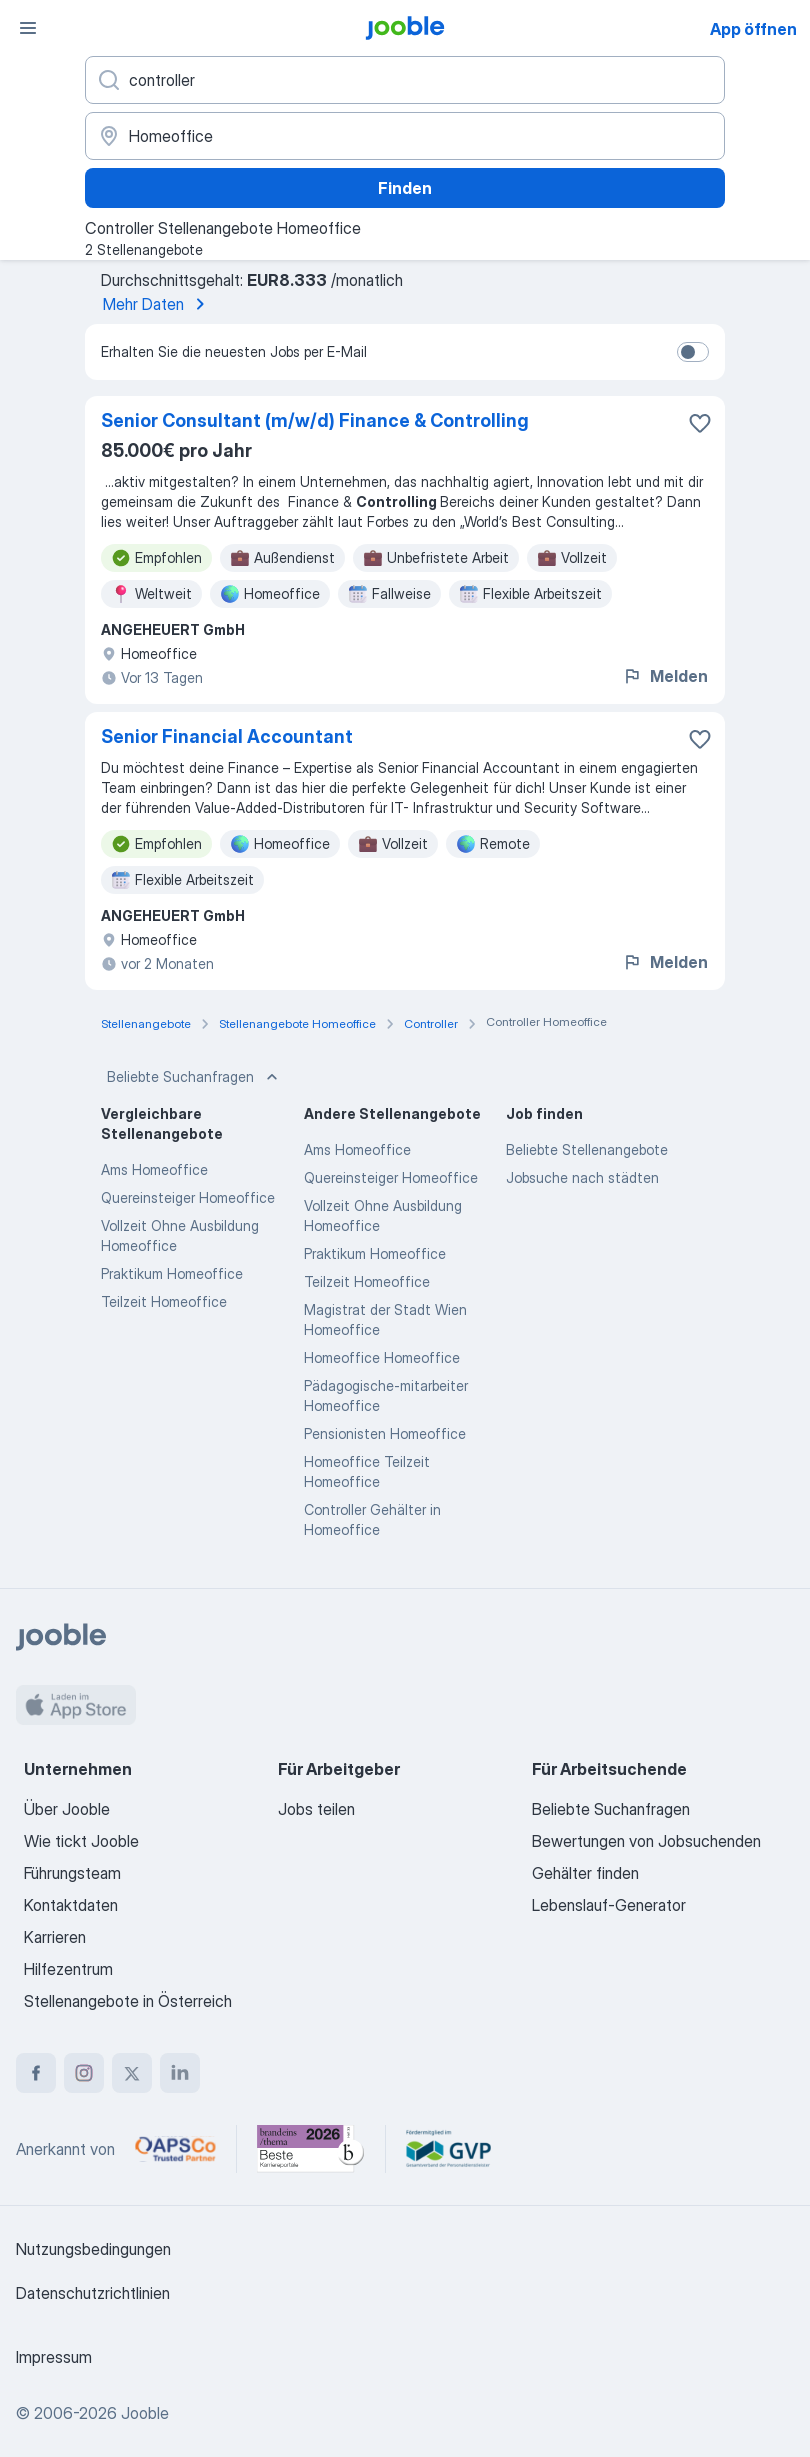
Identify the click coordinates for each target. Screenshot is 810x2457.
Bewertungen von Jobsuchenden (646, 1841)
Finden (405, 188)
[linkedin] (180, 2073)
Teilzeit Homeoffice (164, 1301)
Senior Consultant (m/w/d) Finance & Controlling (315, 420)
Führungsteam (72, 1873)
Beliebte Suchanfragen (194, 1077)
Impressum (54, 2357)
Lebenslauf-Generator (609, 1905)
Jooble (145, 2413)
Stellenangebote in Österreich (128, 2001)
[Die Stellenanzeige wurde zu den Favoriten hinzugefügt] (700, 423)
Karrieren (55, 1937)
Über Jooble (67, 1809)
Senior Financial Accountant (227, 736)
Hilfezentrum (68, 1969)
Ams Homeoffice (154, 1169)
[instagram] (84, 2073)
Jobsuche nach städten (582, 1177)
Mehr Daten (157, 304)
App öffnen (753, 29)
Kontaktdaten (71, 1905)
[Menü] (28, 28)
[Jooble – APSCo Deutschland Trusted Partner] (175, 2149)
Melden (665, 676)
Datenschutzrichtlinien (93, 2293)
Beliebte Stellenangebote (587, 1149)
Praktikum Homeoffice (172, 1273)
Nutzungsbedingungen (93, 2249)
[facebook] (36, 2073)
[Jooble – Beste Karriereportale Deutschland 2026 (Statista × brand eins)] (311, 2149)
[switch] (693, 352)
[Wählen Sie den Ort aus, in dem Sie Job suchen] (405, 136)
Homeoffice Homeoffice (382, 1357)
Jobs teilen (316, 1809)
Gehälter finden (585, 1873)
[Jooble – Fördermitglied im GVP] (448, 2149)
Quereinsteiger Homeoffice (188, 1197)
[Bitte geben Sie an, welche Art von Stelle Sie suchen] (405, 80)
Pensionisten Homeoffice (385, 1433)
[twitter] (132, 2073)
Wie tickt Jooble (81, 1841)
